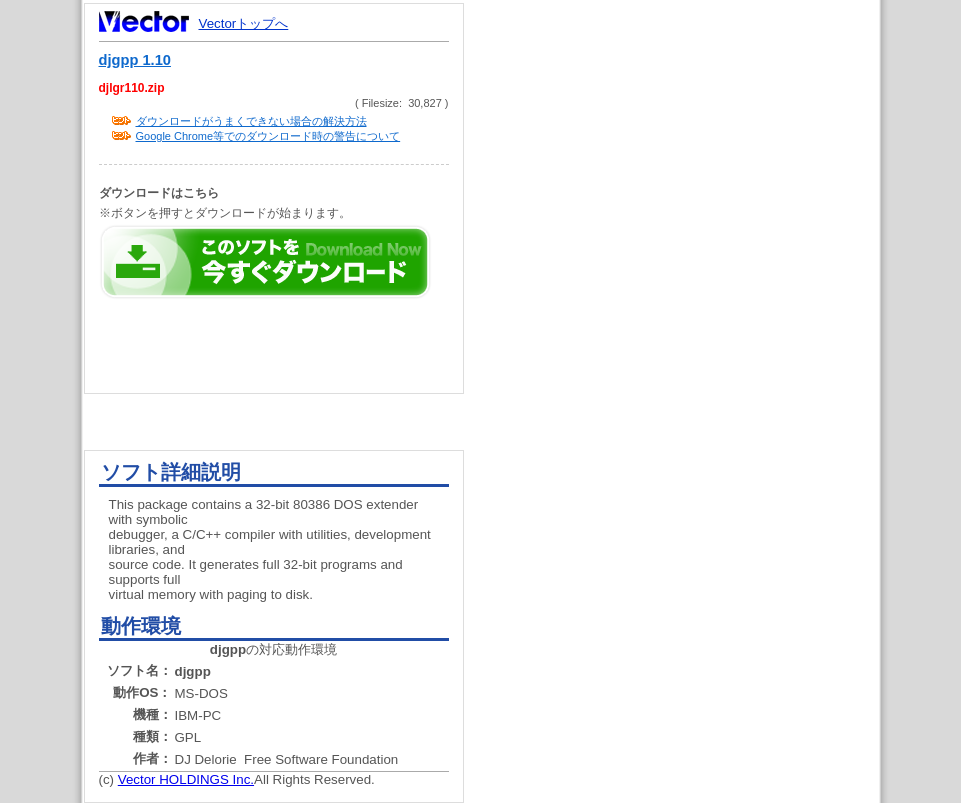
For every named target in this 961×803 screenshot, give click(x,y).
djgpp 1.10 (135, 60)
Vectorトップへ (244, 23)
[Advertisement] (689, 380)
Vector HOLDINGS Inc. (186, 779)
